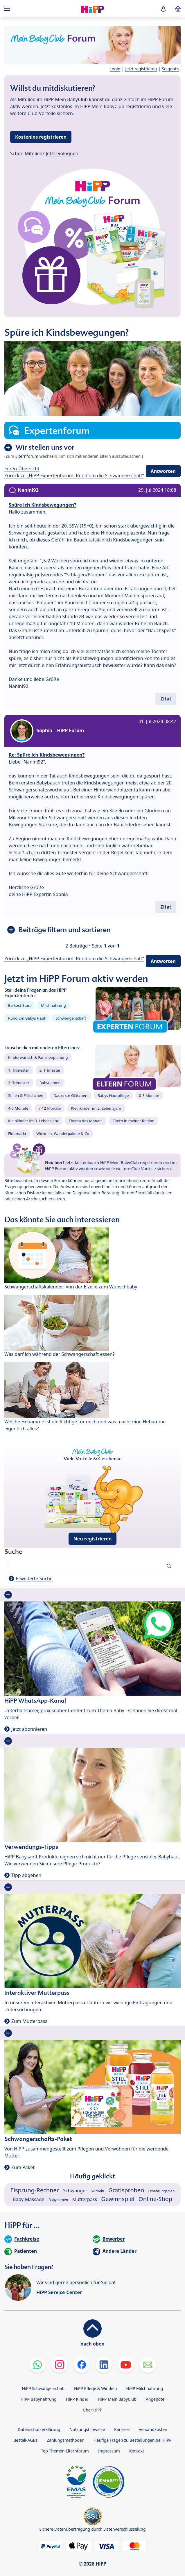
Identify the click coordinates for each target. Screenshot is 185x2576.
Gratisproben (126, 2190)
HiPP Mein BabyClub (117, 2399)
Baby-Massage (28, 2199)
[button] (163, 8)
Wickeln (97, 2191)
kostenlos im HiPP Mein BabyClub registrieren (118, 1162)
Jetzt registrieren (141, 68)
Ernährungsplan (161, 2191)
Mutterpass (84, 2199)
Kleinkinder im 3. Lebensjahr (33, 1120)
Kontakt (136, 2451)
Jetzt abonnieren (29, 1729)
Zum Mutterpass (29, 2021)
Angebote (155, 2399)
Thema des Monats (85, 1120)
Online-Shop (155, 2199)
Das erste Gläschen (70, 1095)
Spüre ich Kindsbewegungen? (42, 505)
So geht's (170, 68)
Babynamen (50, 1082)
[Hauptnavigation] (8, 8)
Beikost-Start (19, 1005)
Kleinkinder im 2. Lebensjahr (96, 1108)
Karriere (122, 2429)
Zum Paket (23, 2167)
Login (115, 68)
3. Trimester (18, 1082)
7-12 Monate (49, 1108)
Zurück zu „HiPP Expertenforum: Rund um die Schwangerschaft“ (74, 475)
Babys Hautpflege (113, 1095)
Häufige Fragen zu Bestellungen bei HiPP (132, 2440)
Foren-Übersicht (21, 468)
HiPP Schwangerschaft (43, 2388)
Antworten (163, 471)
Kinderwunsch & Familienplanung (38, 1057)
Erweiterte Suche (34, 1578)
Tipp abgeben (26, 1875)
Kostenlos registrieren (41, 137)
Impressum (109, 2451)
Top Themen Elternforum (65, 2451)
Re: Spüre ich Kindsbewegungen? (47, 755)
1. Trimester (18, 1070)
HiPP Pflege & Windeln (95, 2388)
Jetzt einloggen (62, 153)
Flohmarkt (17, 1133)
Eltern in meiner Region (134, 1120)
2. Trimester (50, 1070)
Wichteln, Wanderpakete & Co (62, 1133)
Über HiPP (92, 2410)
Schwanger (75, 2190)
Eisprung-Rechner (34, 2190)
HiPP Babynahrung (39, 2399)
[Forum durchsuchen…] (92, 1566)
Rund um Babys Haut (26, 1018)
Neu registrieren (92, 1538)
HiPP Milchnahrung (144, 2388)
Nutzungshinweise (87, 2429)
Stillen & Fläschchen (25, 1095)
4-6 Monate (18, 1108)
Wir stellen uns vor (44, 447)
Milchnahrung (53, 1005)
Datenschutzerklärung (39, 2429)
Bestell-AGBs (25, 2440)
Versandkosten (153, 2429)
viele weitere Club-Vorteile (131, 1168)
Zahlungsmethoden (65, 2440)
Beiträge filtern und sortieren (64, 929)
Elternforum (27, 456)
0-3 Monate (149, 1095)
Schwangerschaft (70, 1018)
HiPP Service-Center (59, 2292)
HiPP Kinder (77, 2399)
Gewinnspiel (117, 2199)
